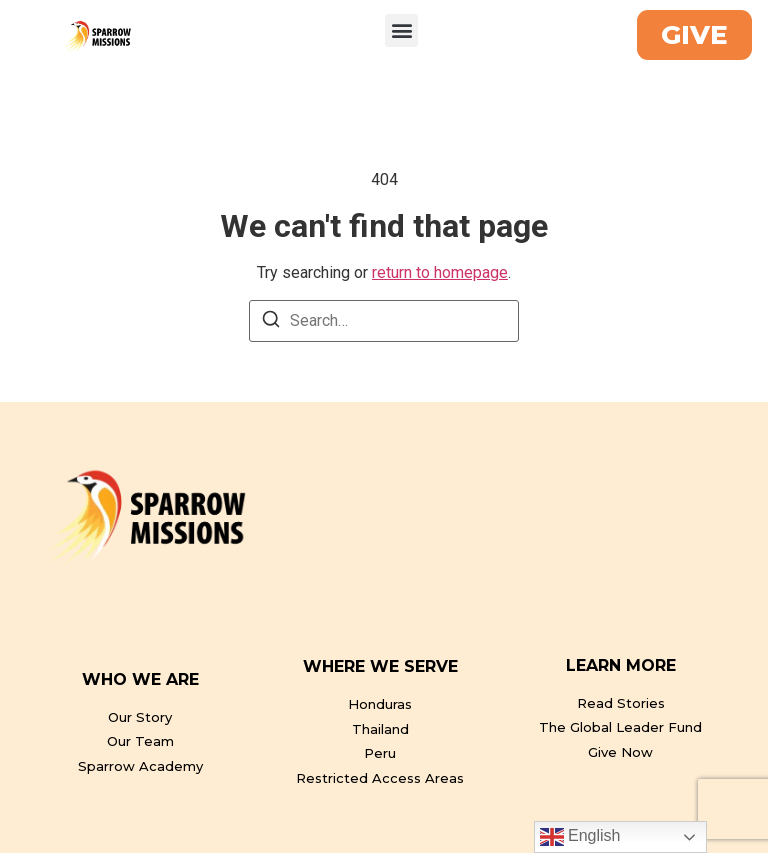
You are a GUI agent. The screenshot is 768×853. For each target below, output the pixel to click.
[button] (401, 30)
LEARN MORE (621, 665)
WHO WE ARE (140, 679)
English (580, 837)
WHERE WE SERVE (380, 666)
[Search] (271, 322)
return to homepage (440, 272)
